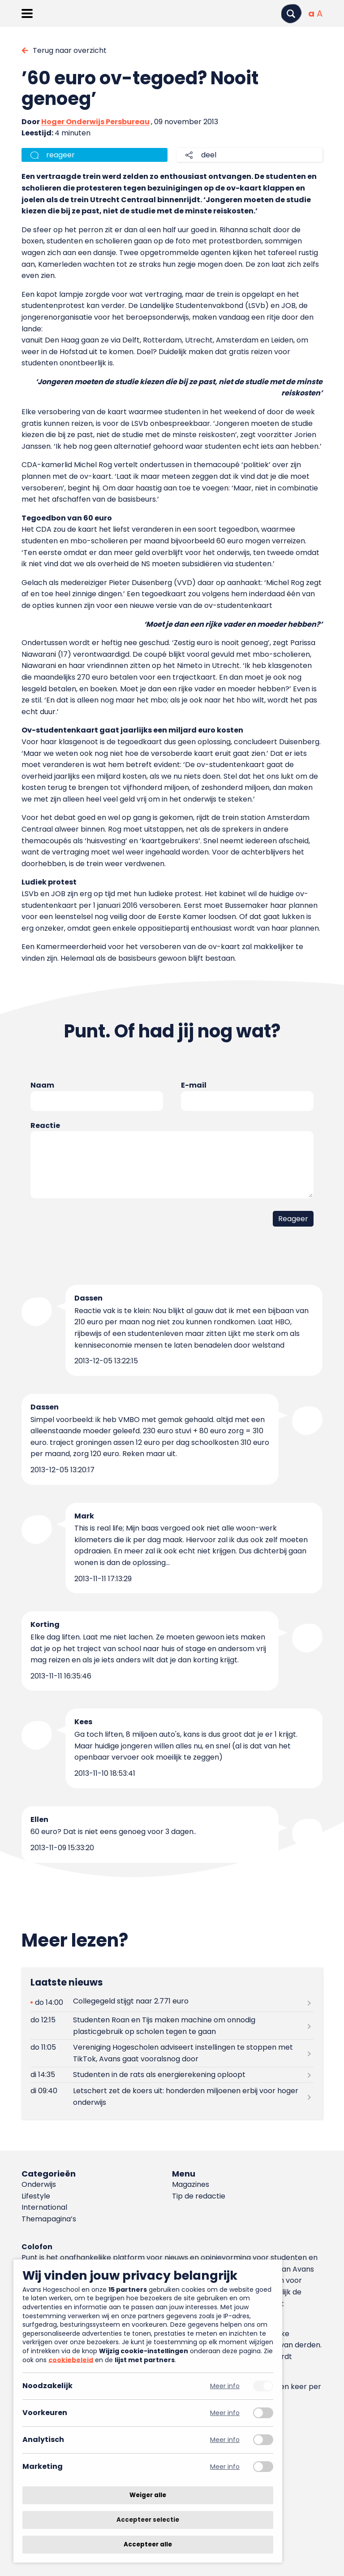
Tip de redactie (198, 2196)
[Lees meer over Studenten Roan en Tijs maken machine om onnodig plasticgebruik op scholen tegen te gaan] (171, 2025)
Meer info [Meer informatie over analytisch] (225, 2440)
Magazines (190, 2184)
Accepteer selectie (147, 2519)
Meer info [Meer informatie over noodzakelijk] (225, 2386)
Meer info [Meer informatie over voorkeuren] (225, 2413)
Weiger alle (147, 2495)
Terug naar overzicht (70, 50)
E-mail (193, 1085)
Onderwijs (39, 2184)
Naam (42, 1085)
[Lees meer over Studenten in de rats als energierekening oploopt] (171, 2075)
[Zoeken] (291, 14)
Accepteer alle (148, 2544)
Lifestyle (36, 2196)
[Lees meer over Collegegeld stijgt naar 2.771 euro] (171, 2002)
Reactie (45, 1125)
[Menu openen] (27, 13)
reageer (60, 155)
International (44, 2207)
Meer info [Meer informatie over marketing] (225, 2467)
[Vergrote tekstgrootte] (319, 13)
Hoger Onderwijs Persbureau (95, 122)
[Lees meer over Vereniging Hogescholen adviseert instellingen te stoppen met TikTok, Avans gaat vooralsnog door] (171, 2053)
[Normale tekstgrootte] (311, 13)
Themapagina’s (49, 2219)
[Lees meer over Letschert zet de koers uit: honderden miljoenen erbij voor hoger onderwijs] (171, 2096)
